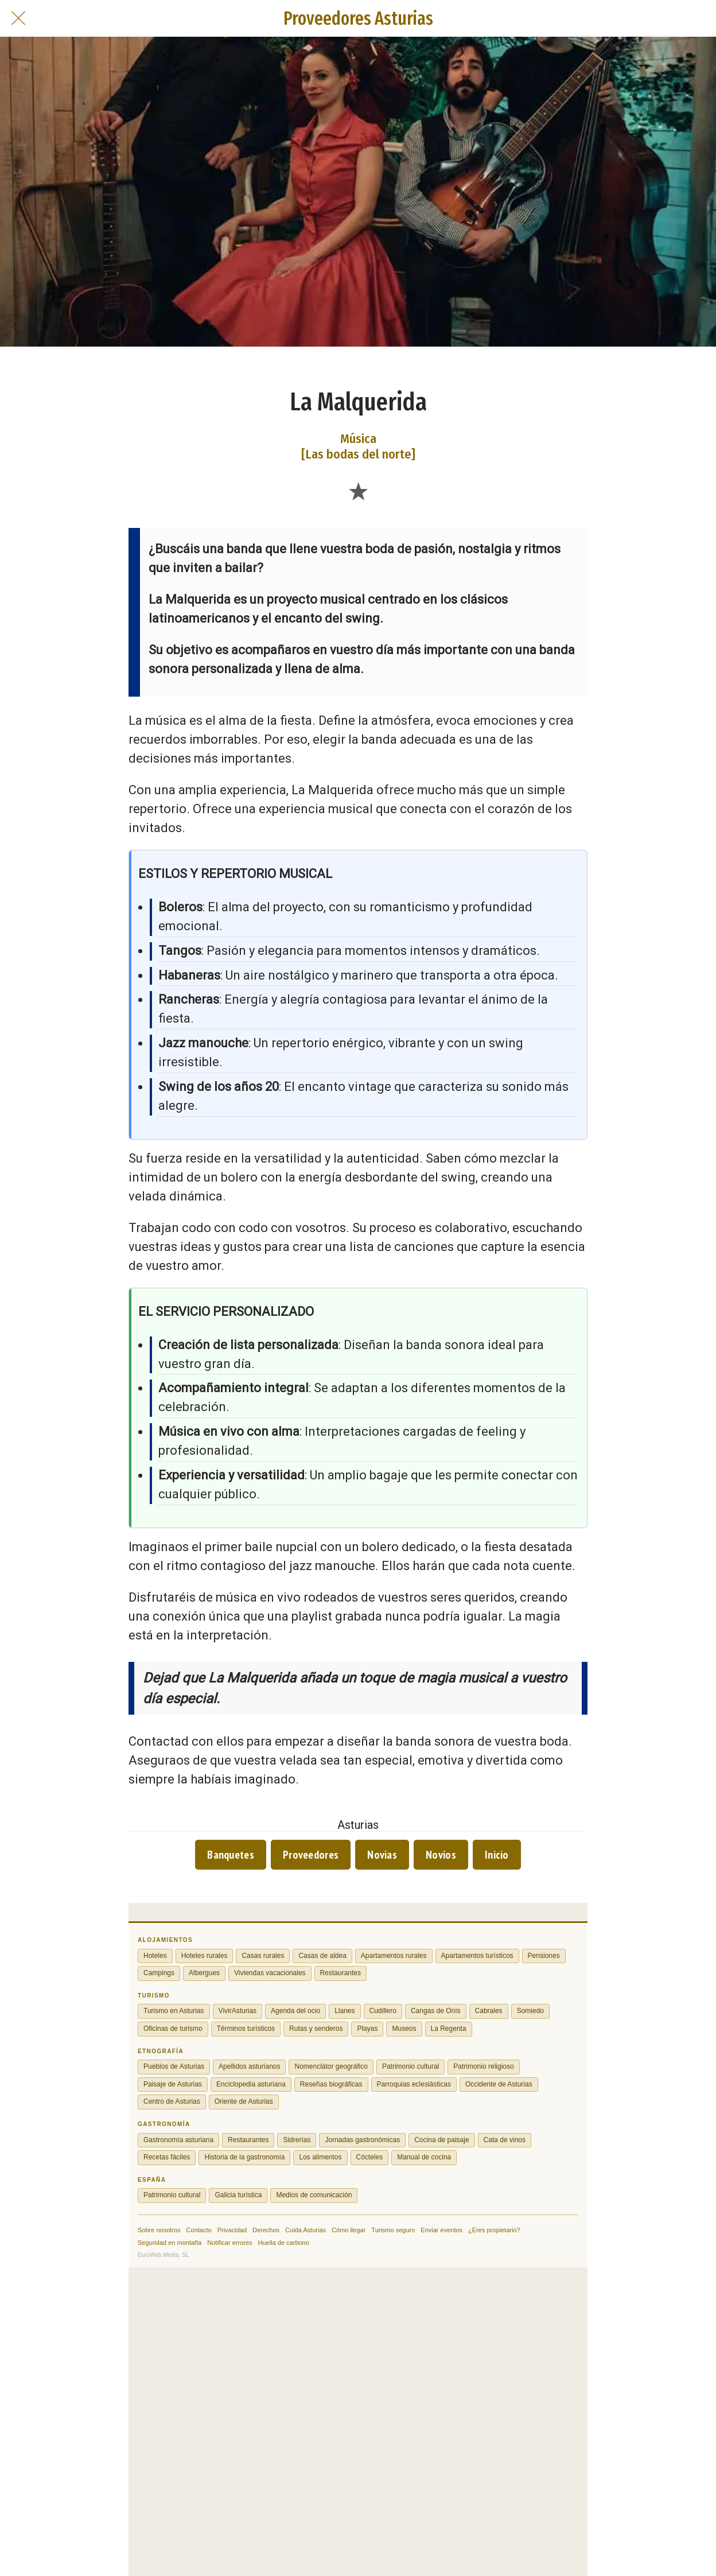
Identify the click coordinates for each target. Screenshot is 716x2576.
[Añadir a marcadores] (358, 490)
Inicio (497, 1854)
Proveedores (310, 1854)
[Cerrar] (18, 18)
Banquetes (230, 1854)
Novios (441, 1854)
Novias (382, 1854)
